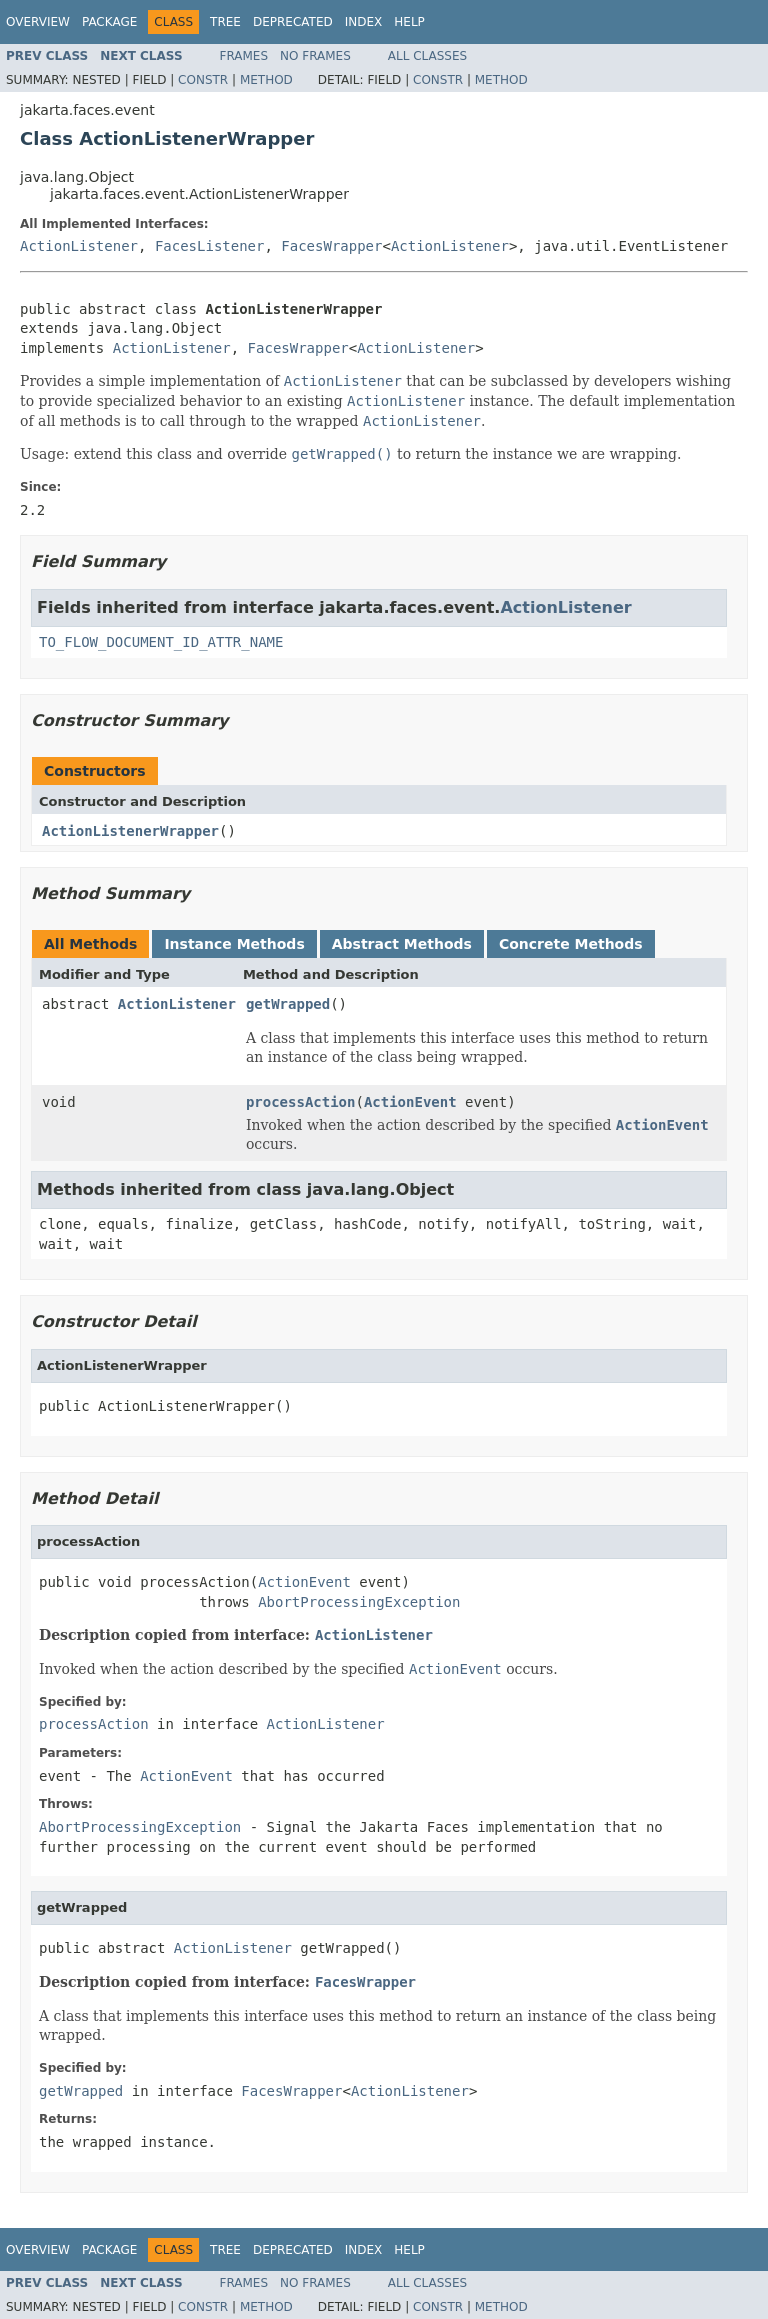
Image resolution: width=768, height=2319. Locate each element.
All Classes (427, 56)
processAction (301, 1102)
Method (266, 80)
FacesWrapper (331, 246)
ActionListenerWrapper (130, 831)
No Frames (315, 56)
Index (364, 22)
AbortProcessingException (359, 1602)
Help (409, 22)
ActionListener (79, 246)
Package (109, 22)
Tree (225, 22)
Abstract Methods (402, 944)
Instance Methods (234, 944)
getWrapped (288, 1004)
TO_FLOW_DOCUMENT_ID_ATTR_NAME (161, 642)
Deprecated (293, 22)
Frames (244, 56)
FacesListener (210, 246)
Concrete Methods (571, 944)
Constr (203, 80)
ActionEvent (410, 1102)
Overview (38, 22)
